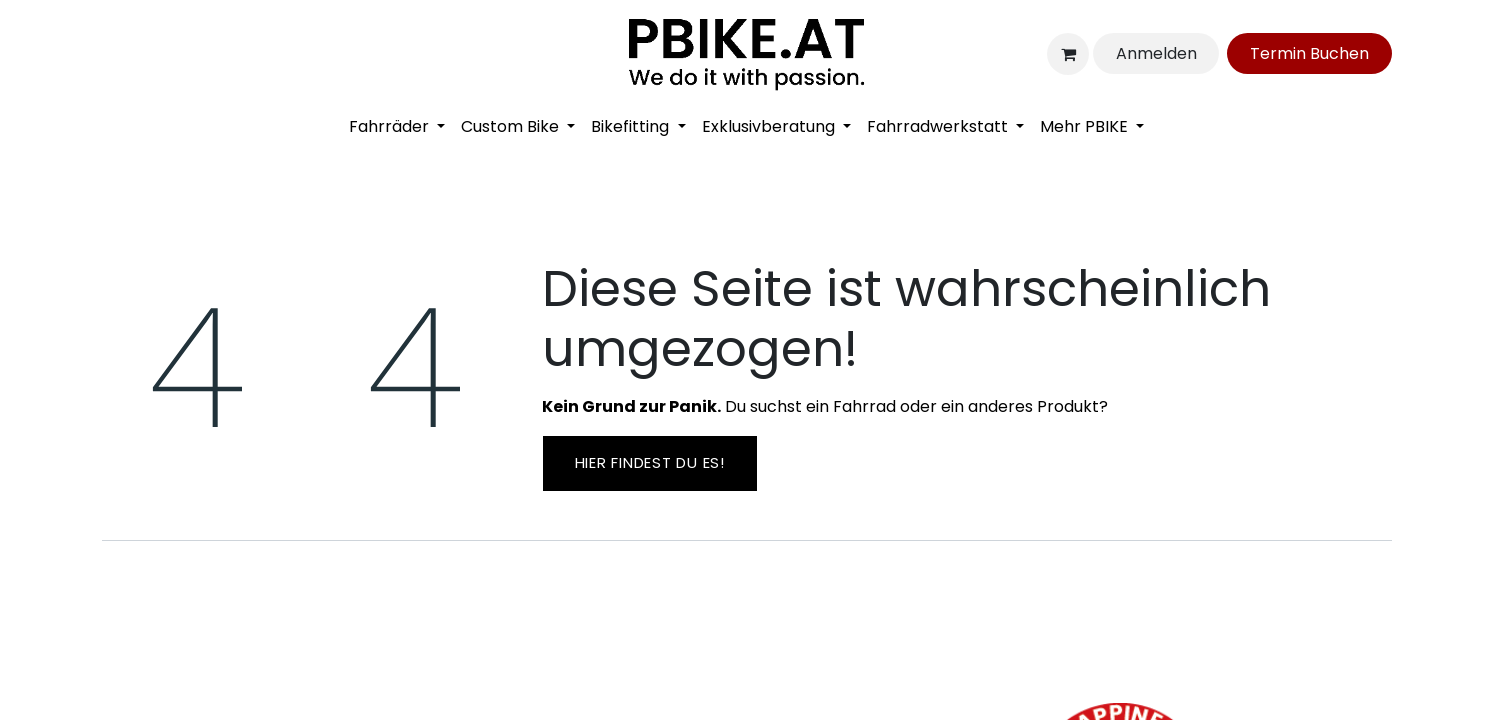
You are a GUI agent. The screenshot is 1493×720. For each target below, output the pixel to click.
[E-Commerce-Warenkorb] (1068, 54)
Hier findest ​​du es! (650, 462)
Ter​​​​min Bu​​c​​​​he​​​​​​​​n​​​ (1309, 53)
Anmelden (1156, 53)
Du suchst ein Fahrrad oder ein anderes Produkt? (825, 406)
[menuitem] (397, 127)
